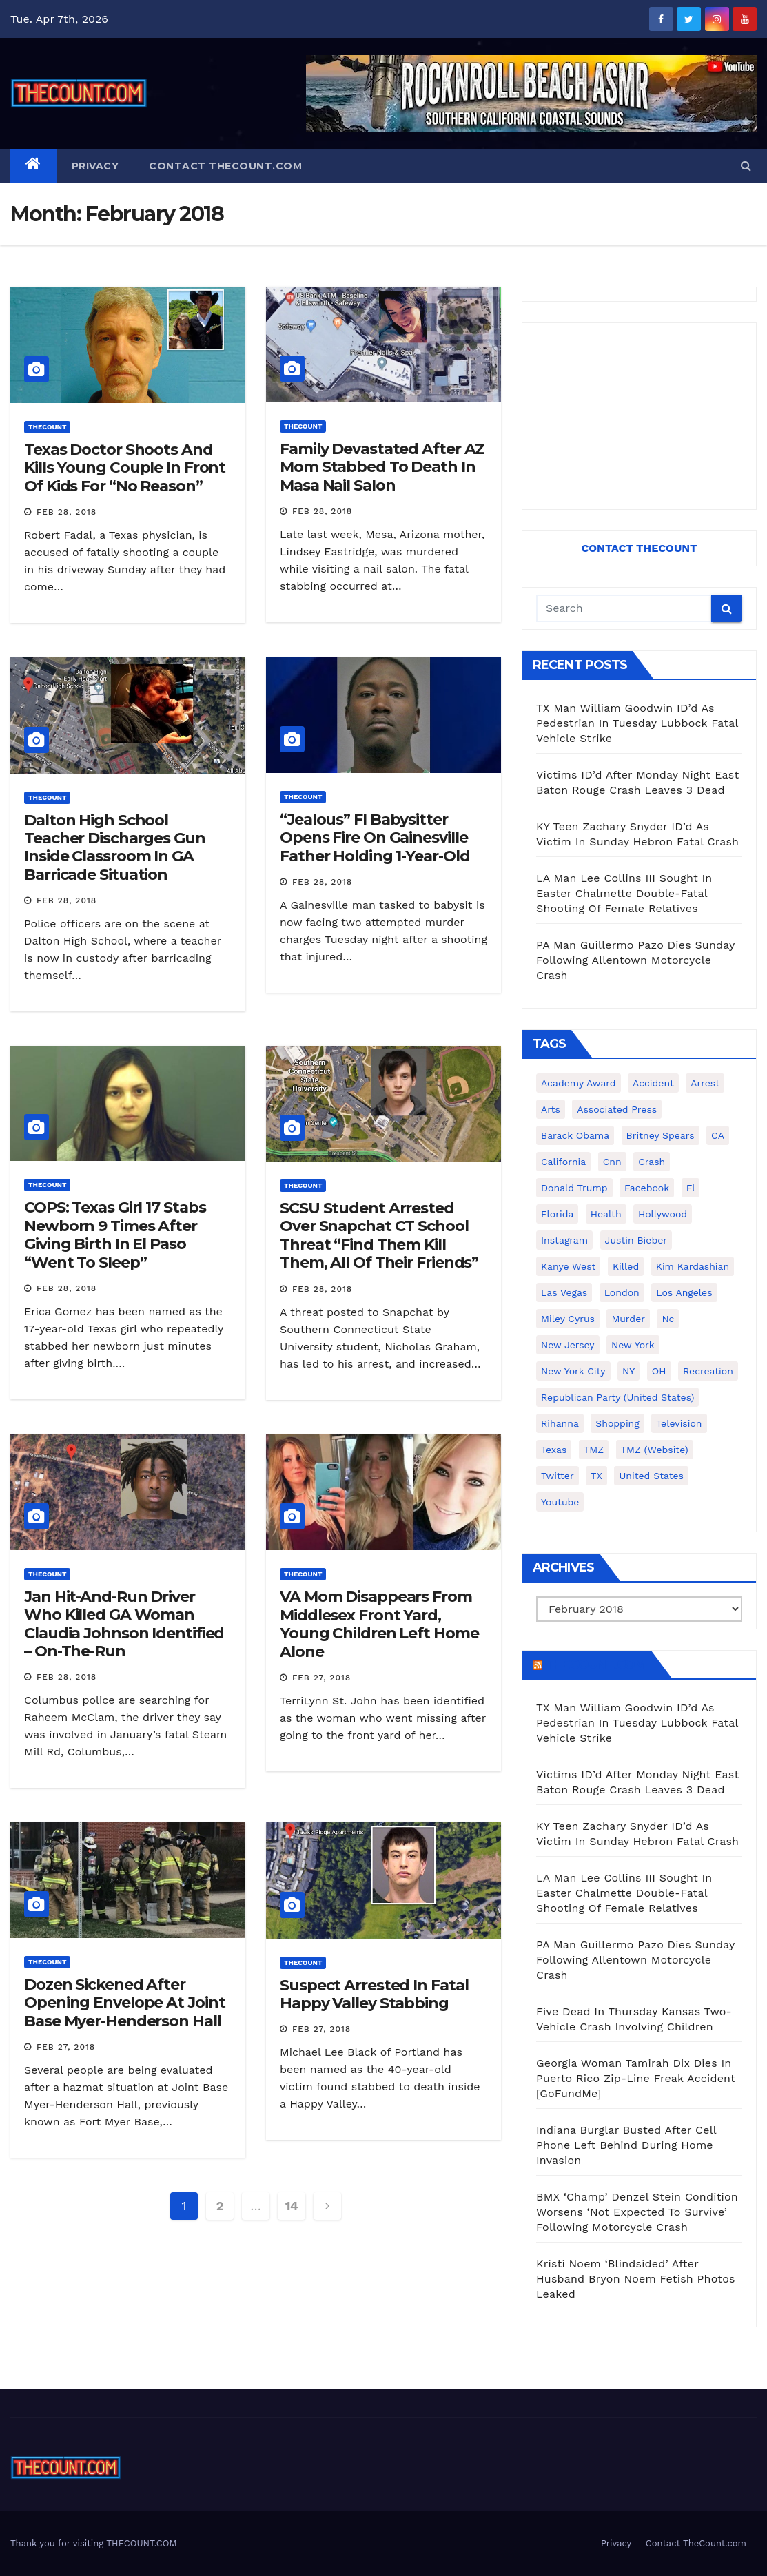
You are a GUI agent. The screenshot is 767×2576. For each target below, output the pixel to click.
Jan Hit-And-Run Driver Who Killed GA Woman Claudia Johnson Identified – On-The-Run (124, 1623)
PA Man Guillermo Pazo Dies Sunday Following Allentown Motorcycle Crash (635, 960)
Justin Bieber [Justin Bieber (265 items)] (636, 1240)
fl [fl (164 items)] (690, 1187)
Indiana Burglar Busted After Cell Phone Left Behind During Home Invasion (626, 2145)
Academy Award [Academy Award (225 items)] (578, 1083)
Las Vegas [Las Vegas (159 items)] (564, 1292)
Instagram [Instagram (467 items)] (564, 1240)
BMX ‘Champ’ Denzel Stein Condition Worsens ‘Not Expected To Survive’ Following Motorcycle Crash (637, 2212)
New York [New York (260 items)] (633, 1344)
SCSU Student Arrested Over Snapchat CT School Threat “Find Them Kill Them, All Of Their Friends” (379, 1235)
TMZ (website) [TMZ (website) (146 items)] (654, 1449)
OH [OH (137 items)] (659, 1371)
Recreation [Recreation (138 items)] (708, 1371)
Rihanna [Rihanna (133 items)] (560, 1423)
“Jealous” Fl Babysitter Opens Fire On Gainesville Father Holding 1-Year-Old (375, 837)
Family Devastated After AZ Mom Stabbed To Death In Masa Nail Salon (382, 467)
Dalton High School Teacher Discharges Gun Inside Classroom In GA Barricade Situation (114, 847)
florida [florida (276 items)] (557, 1213)
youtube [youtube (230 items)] (560, 1501)
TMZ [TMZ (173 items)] (594, 1449)
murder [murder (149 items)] (628, 1318)
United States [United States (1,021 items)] (651, 1475)
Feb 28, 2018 (66, 512)
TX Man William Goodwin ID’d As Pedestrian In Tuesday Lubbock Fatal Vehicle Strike (637, 723)
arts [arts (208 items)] (550, 1109)
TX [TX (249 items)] (596, 1475)
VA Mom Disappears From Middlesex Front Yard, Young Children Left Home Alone (379, 1623)
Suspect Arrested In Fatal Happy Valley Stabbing (374, 1994)
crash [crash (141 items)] (651, 1161)
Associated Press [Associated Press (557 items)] (617, 1109)
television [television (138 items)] (679, 1423)
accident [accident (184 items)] (653, 1083)
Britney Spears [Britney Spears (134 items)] (660, 1135)
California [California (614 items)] (563, 1161)
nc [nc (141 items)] (668, 1318)
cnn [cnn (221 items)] (612, 1161)
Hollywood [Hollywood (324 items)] (662, 1213)
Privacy (95, 166)
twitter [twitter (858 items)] (557, 1475)
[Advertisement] (639, 416)
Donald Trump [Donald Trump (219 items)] (574, 1187)
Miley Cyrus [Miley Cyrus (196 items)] (568, 1318)
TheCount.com (595, 1664)
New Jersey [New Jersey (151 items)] (568, 1344)
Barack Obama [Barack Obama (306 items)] (575, 1135)
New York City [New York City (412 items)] (573, 1371)
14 (291, 2205)
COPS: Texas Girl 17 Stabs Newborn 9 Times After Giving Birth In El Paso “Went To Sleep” (115, 1234)
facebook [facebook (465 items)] (646, 1187)
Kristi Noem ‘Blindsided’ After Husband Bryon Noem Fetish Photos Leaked (635, 2278)
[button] (746, 165)
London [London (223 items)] (622, 1292)
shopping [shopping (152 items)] (617, 1423)
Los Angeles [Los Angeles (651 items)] (684, 1292)
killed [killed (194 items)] (626, 1266)
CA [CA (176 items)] (717, 1135)
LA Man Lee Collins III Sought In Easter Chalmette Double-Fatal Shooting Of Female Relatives (624, 893)
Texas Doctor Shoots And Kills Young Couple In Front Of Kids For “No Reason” (124, 467)
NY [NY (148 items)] (628, 1371)
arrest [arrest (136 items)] (705, 1083)
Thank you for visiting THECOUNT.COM (93, 2543)
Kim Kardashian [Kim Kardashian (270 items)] (692, 1266)
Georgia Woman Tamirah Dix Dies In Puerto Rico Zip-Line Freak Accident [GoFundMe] (635, 2078)
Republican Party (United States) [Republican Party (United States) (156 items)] (617, 1397)
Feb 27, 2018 (321, 1677)
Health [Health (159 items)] (606, 1213)
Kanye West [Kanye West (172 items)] (568, 1266)
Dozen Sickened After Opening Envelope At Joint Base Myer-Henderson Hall (124, 2002)
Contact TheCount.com (225, 166)
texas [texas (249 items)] (553, 1449)
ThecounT (47, 427)
